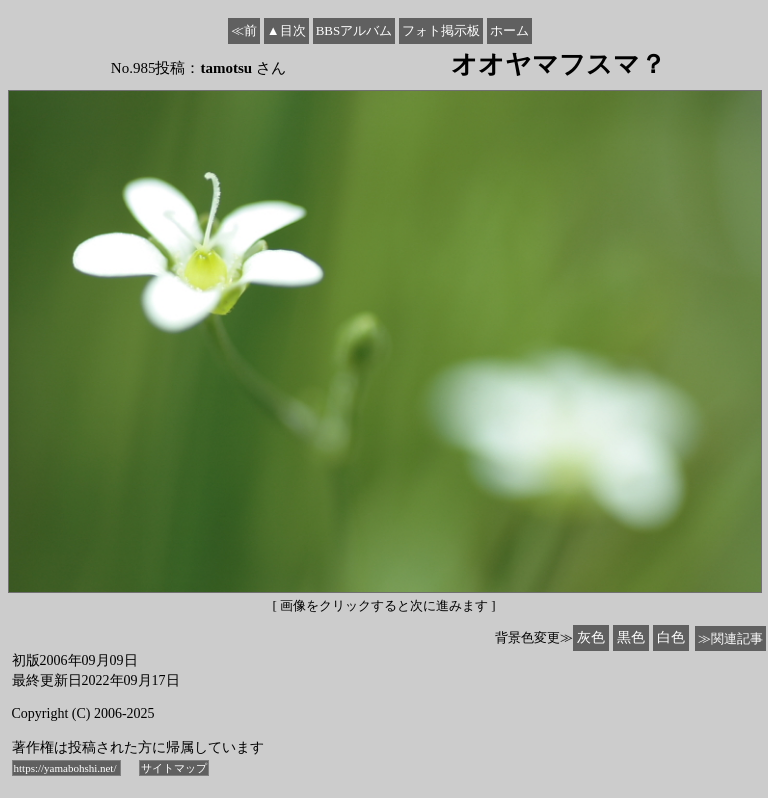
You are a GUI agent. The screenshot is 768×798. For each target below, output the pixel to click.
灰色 (591, 637)
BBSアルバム (354, 30)
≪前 (244, 30)
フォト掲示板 (441, 30)
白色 (671, 637)
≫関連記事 (730, 638)
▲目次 (286, 30)
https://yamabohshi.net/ (67, 768)
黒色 (631, 637)
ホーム (509, 30)
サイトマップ (174, 768)
